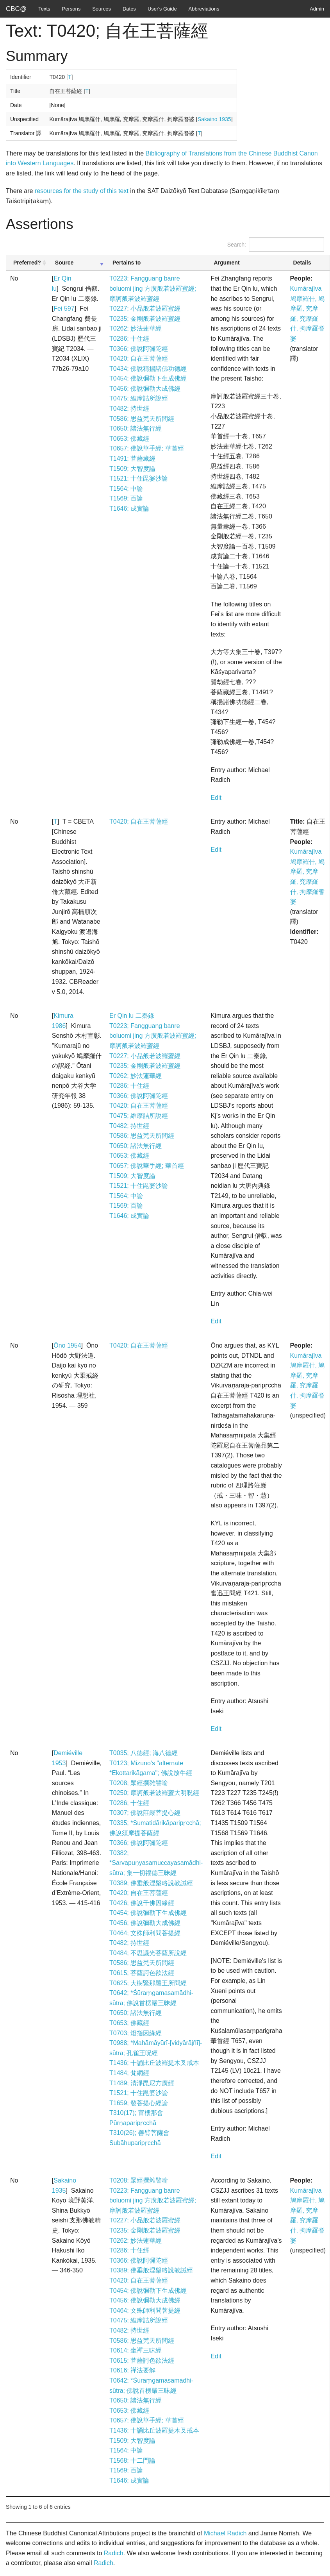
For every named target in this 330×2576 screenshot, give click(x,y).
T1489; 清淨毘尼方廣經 (141, 2083)
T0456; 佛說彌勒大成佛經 (144, 388)
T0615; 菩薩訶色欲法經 (141, 1973)
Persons (71, 9)
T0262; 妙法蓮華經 (135, 328)
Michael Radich (225, 2533)
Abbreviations (204, 9)
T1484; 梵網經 (129, 2073)
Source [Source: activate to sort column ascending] (64, 262)
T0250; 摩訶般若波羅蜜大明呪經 (154, 1792)
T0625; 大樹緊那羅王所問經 (148, 1983)
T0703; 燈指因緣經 (135, 2033)
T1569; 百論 (126, 498)
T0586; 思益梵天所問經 (141, 418)
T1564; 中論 (126, 488)
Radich (113, 2553)
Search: (275, 244)
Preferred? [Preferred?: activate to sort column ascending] (27, 262)
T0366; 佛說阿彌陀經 (138, 348)
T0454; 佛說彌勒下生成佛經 (148, 378)
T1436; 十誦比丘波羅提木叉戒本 (154, 2062)
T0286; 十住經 (129, 338)
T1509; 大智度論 (132, 468)
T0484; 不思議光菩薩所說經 (148, 1953)
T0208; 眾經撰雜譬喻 (138, 1783)
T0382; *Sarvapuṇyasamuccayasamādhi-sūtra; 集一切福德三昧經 (156, 1863)
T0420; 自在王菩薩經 (138, 358)
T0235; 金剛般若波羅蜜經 (144, 318)
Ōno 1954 (67, 1345)
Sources (101, 9)
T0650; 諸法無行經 (135, 428)
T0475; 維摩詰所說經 (138, 398)
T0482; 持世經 (129, 408)
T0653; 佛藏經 (129, 438)
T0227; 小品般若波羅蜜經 (144, 308)
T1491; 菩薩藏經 (132, 458)
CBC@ (16, 9)
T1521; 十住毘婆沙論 (138, 478)
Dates (129, 9)
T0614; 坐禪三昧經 (135, 2350)
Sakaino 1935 (214, 119)
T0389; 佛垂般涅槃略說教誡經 (151, 1883)
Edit (215, 797)
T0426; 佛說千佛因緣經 (141, 1903)
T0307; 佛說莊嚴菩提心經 (144, 1812)
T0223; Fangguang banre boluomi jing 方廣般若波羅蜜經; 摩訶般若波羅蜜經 (152, 288)
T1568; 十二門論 (132, 2460)
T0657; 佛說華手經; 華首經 (146, 448)
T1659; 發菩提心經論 (138, 2103)
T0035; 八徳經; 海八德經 (143, 1753)
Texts (44, 9)
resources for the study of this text (81, 191)
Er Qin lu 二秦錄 (131, 1015)
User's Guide (162, 9)
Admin (317, 9)
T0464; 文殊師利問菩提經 (144, 1933)
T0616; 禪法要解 (132, 2370)
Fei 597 (64, 308)
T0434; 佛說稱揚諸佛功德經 (148, 368)
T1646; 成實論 (129, 508)
